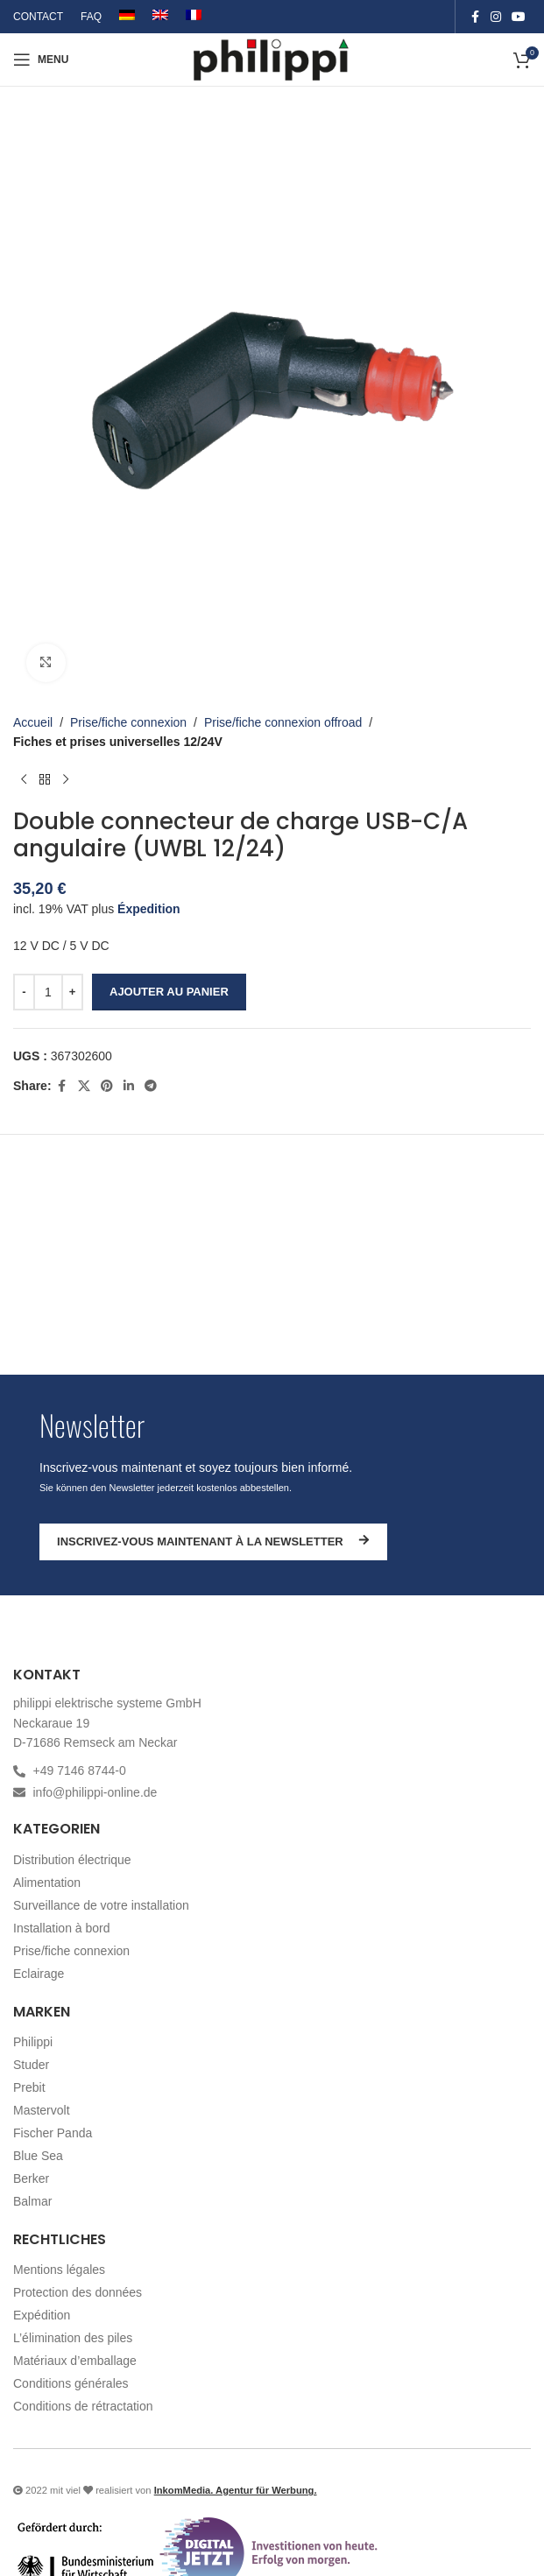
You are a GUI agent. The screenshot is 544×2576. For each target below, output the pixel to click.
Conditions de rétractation (83, 2406)
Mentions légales (59, 2270)
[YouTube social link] (518, 17)
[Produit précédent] (23, 780)
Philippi (33, 2042)
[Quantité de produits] (48, 992)
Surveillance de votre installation (101, 1905)
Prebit (29, 2087)
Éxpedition (148, 909)
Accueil (33, 722)
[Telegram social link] (150, 1087)
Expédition (41, 2315)
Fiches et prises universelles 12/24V (118, 742)
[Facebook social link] (474, 17)
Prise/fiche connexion (128, 722)
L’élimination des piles (72, 2338)
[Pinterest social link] (106, 1087)
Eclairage (38, 1974)
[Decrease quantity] (24, 992)
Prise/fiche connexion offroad (283, 722)
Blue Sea (38, 2156)
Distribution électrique (72, 1860)
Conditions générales (71, 2383)
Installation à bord (61, 1928)
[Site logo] (272, 59)
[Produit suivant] (65, 780)
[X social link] (84, 1087)
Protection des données (77, 2292)
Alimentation (47, 1883)
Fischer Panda (52, 2133)
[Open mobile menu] (40, 59)
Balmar (32, 2201)
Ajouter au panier (169, 991)
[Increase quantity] (72, 992)
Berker (31, 2178)
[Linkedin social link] (128, 1087)
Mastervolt (41, 2110)
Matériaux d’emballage (75, 2361)
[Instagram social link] (495, 17)
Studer (31, 2065)
